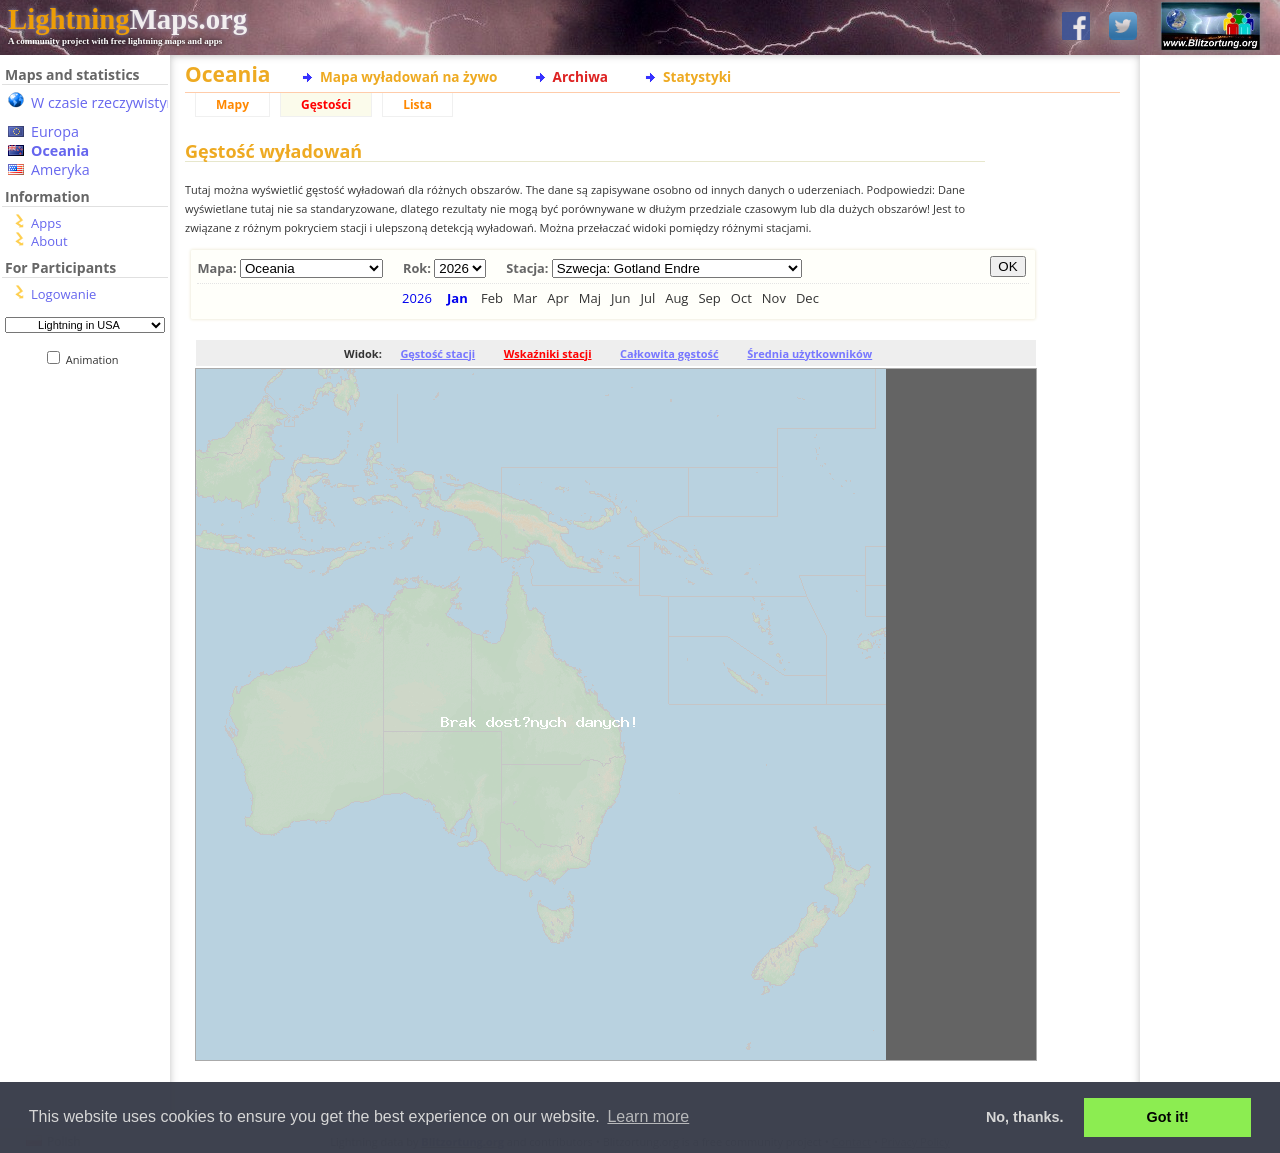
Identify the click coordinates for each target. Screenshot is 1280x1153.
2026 (417, 298)
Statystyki (697, 76)
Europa (55, 131)
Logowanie (63, 294)
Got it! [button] (1168, 1117)
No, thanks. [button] (1025, 1117)
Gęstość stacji (437, 353)
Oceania (60, 150)
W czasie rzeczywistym (105, 102)
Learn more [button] (648, 1116)
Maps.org (127, 19)
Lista (417, 104)
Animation (96, 359)
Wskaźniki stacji (548, 353)
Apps (46, 223)
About (49, 241)
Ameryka (60, 169)
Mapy (232, 104)
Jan (457, 298)
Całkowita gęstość (669, 353)
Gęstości (326, 104)
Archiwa (580, 76)
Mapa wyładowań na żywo (409, 76)
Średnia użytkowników (809, 353)
